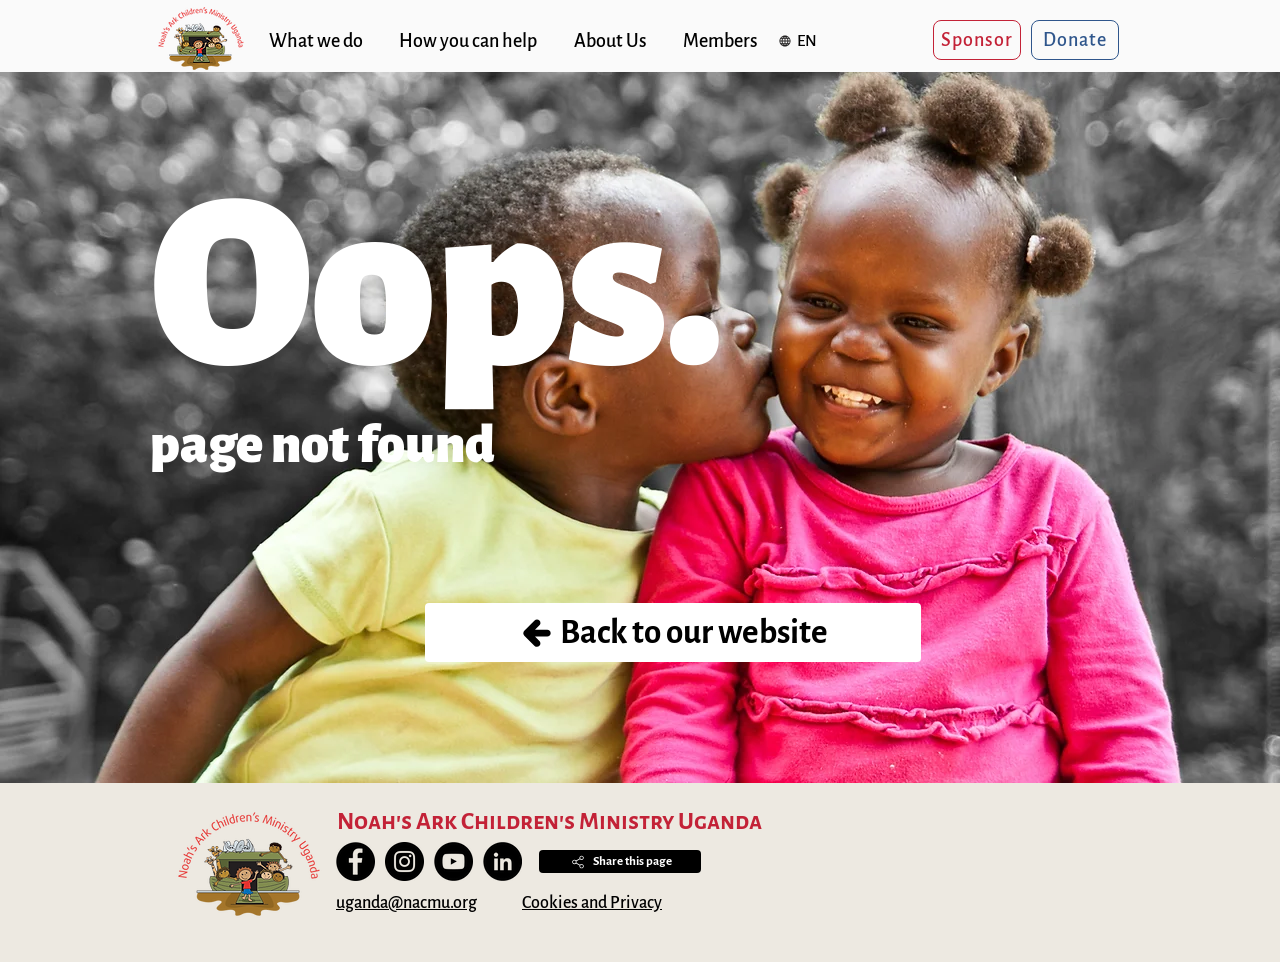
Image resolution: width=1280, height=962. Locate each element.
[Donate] (1075, 40)
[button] (800, 40)
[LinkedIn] (502, 861)
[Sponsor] (977, 40)
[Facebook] (355, 861)
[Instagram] (404, 861)
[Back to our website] (673, 632)
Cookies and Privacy (592, 903)
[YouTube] (453, 861)
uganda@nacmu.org (406, 903)
